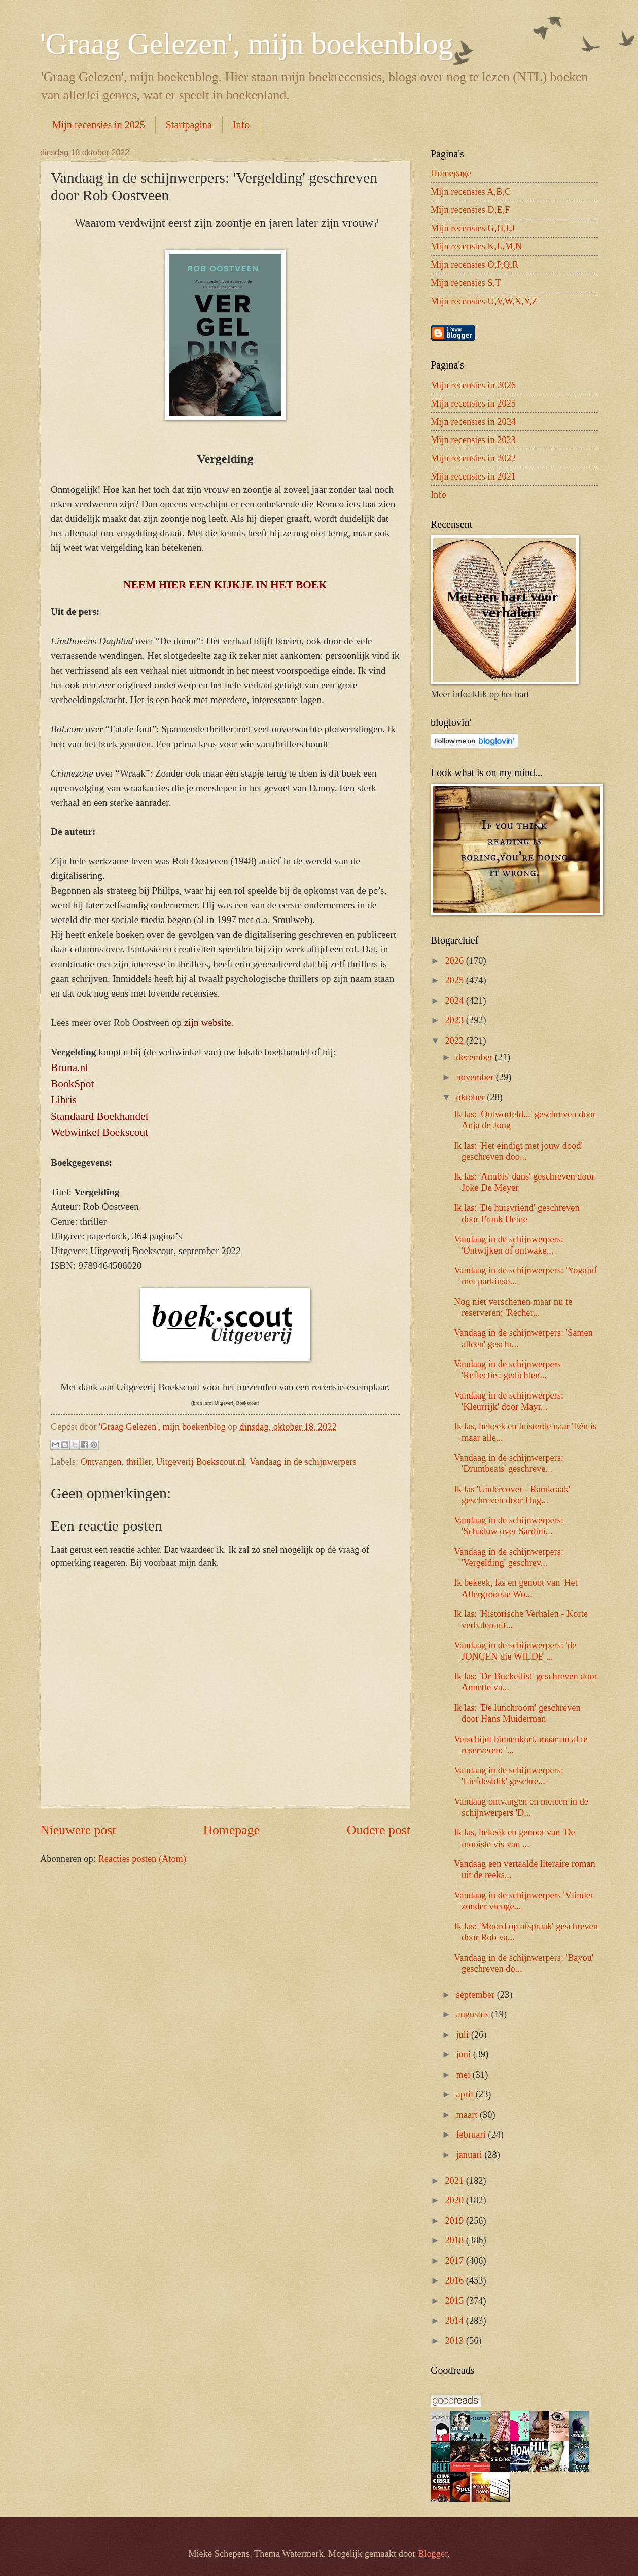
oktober (471, 1097)
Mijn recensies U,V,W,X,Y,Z (484, 301)
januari (470, 2155)
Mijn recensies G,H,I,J (473, 228)
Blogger (432, 2554)
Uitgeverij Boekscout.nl (200, 1462)
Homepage (231, 1830)
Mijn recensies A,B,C (471, 192)
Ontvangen (101, 1462)
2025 (455, 980)
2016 (455, 2280)
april (466, 2094)
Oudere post (378, 1830)
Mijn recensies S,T (466, 283)
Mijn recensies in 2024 (473, 422)
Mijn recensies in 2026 (473, 385)
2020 (455, 2200)
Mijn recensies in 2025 (98, 124)
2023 (455, 1020)
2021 (455, 2181)
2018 (455, 2240)
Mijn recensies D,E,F (470, 210)
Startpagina (189, 124)
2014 (455, 2320)
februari (472, 2134)
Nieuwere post (78, 1830)
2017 (455, 2261)
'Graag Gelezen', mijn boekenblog (246, 43)
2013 (455, 2341)
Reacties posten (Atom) (142, 1859)
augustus (473, 2014)
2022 (455, 1041)
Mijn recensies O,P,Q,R (474, 265)
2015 (455, 2301)
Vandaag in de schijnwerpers (303, 1462)
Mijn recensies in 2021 (473, 476)
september (476, 1995)
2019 (455, 2221)
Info (241, 124)
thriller (138, 1462)
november (476, 1077)
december (475, 1057)
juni (464, 2054)
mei (464, 2075)
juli (463, 2035)
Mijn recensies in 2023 (473, 440)
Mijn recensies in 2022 (473, 458)
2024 (455, 1001)
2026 (455, 960)
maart (468, 2115)
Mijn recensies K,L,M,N (476, 246)
